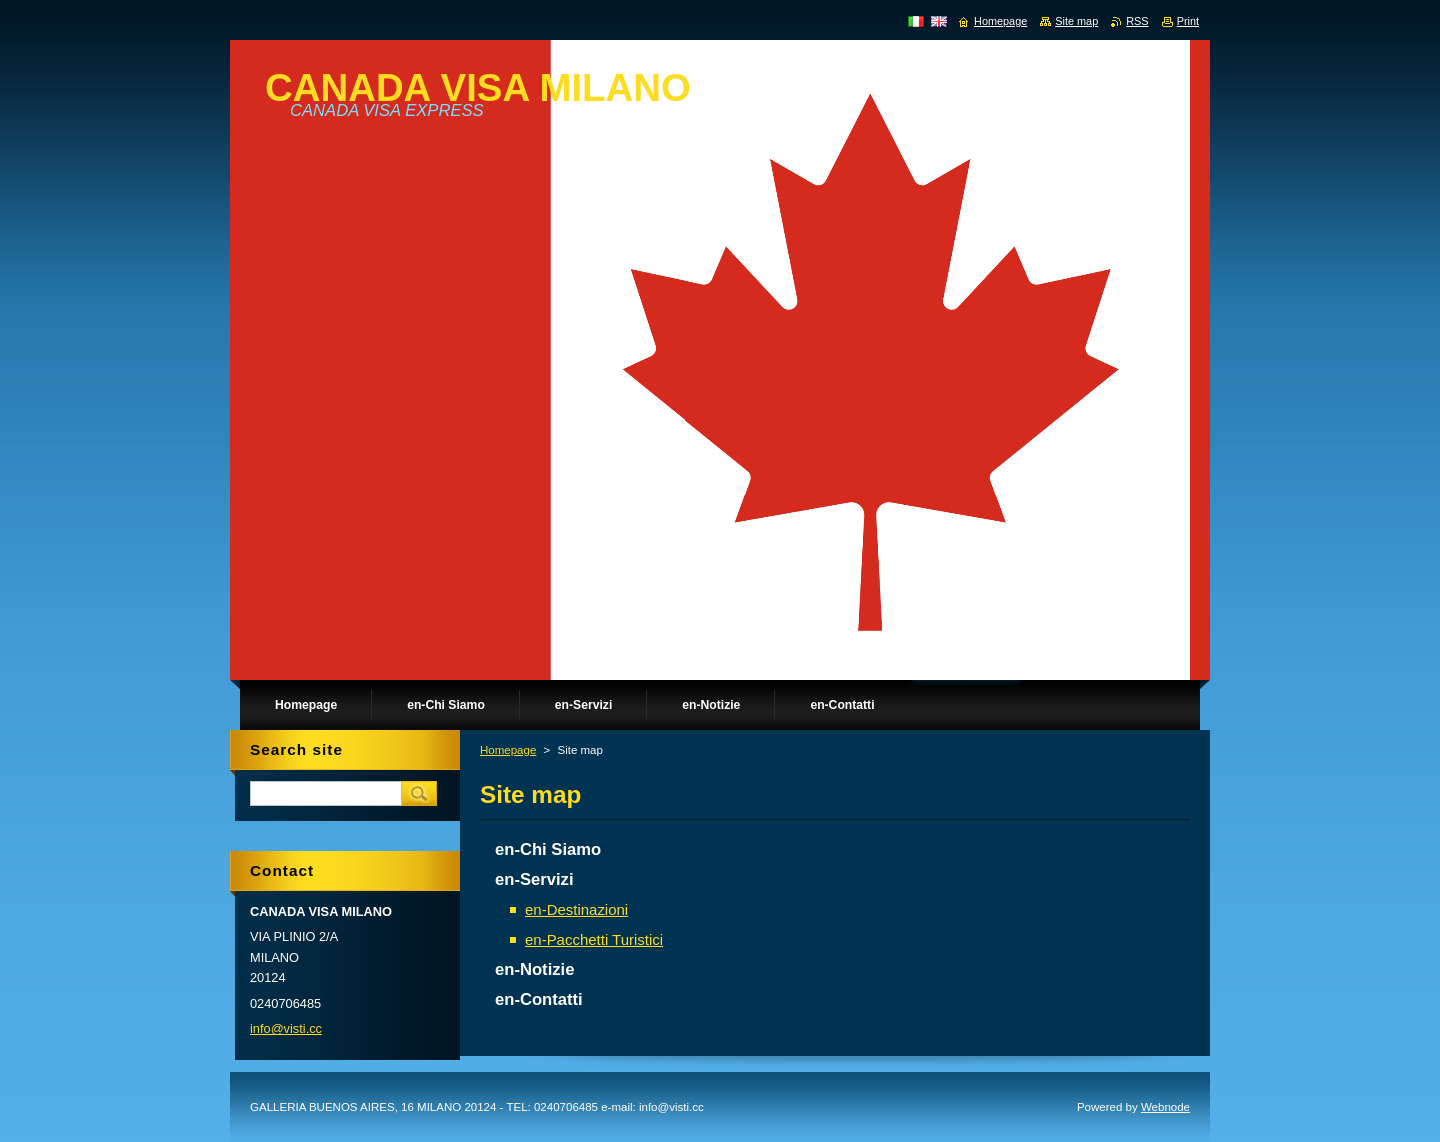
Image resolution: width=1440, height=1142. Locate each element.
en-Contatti (539, 999)
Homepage (508, 750)
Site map (1076, 21)
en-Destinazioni (576, 909)
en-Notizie (534, 969)
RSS (1137, 21)
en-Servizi (534, 879)
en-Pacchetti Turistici (594, 939)
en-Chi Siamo (548, 849)
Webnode (1165, 1107)
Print (1188, 21)
